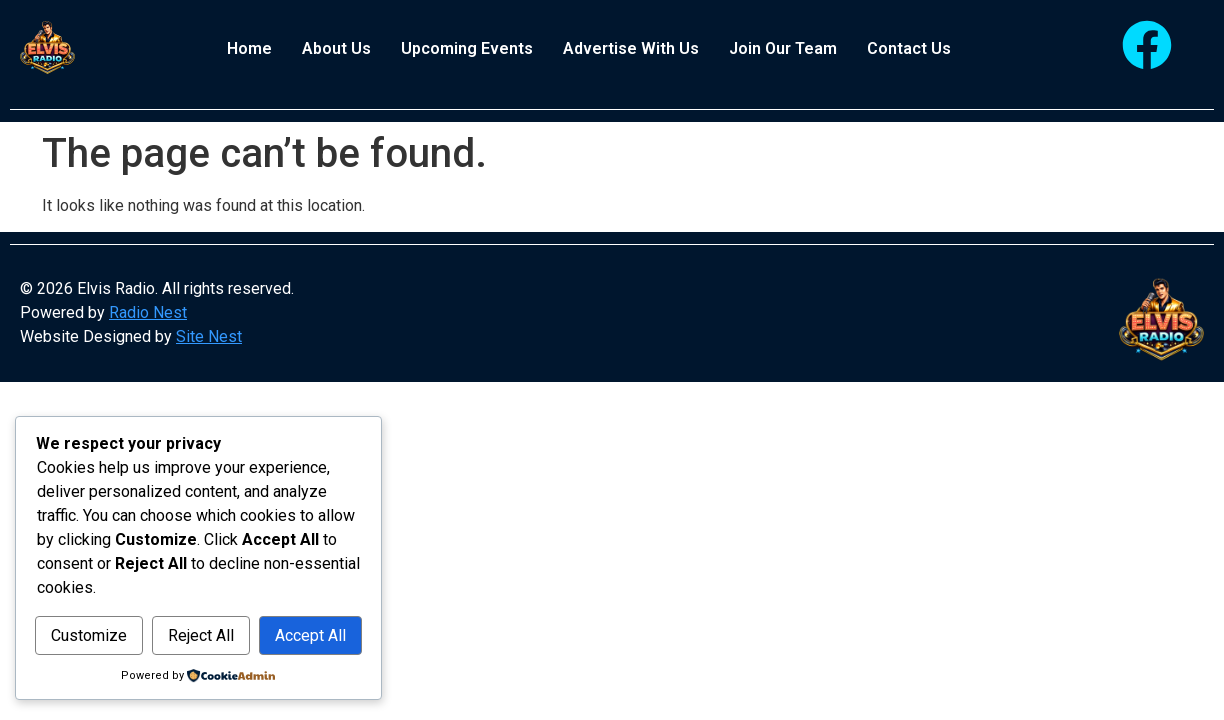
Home (249, 48)
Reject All (285, 592)
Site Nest (209, 336)
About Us (336, 48)
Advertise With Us (631, 48)
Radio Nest (148, 312)
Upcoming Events (467, 48)
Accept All (198, 635)
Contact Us (909, 48)
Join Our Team (783, 48)
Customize (117, 592)
